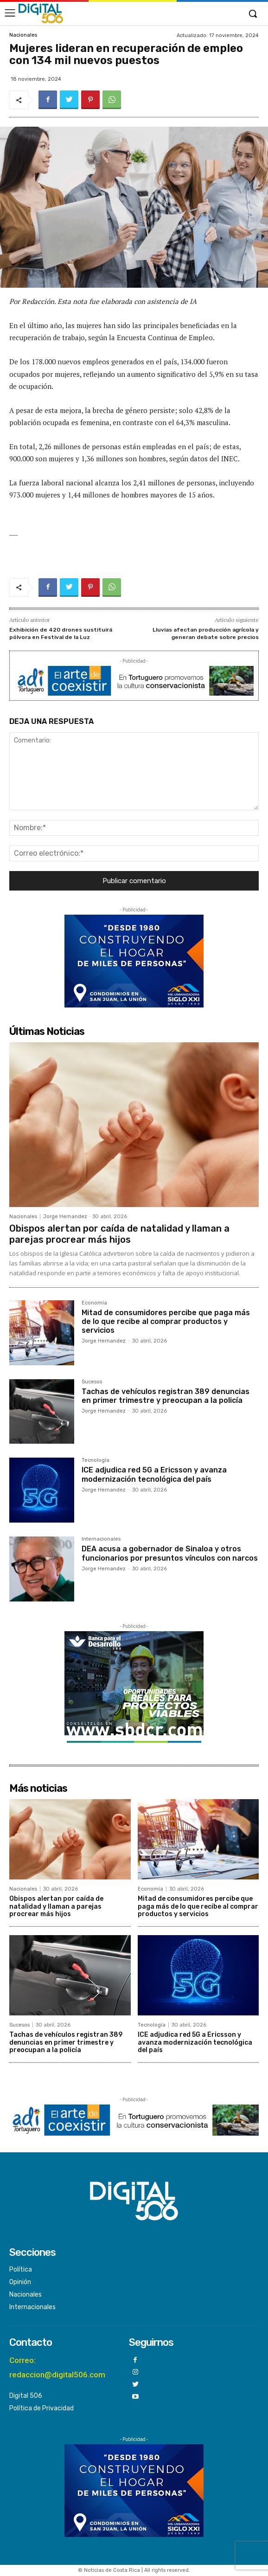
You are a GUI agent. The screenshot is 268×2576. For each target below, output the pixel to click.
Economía (94, 1303)
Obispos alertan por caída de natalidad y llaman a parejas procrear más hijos (119, 1234)
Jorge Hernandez (65, 1217)
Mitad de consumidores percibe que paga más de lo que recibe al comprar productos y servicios (166, 1321)
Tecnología (95, 1460)
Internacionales (101, 1539)
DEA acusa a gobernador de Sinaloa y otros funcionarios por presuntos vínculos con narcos (170, 1553)
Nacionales (23, 35)
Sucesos (92, 1382)
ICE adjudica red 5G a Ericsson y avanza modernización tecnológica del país (154, 1474)
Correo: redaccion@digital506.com (57, 2367)
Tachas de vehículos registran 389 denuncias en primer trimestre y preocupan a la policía (165, 1396)
